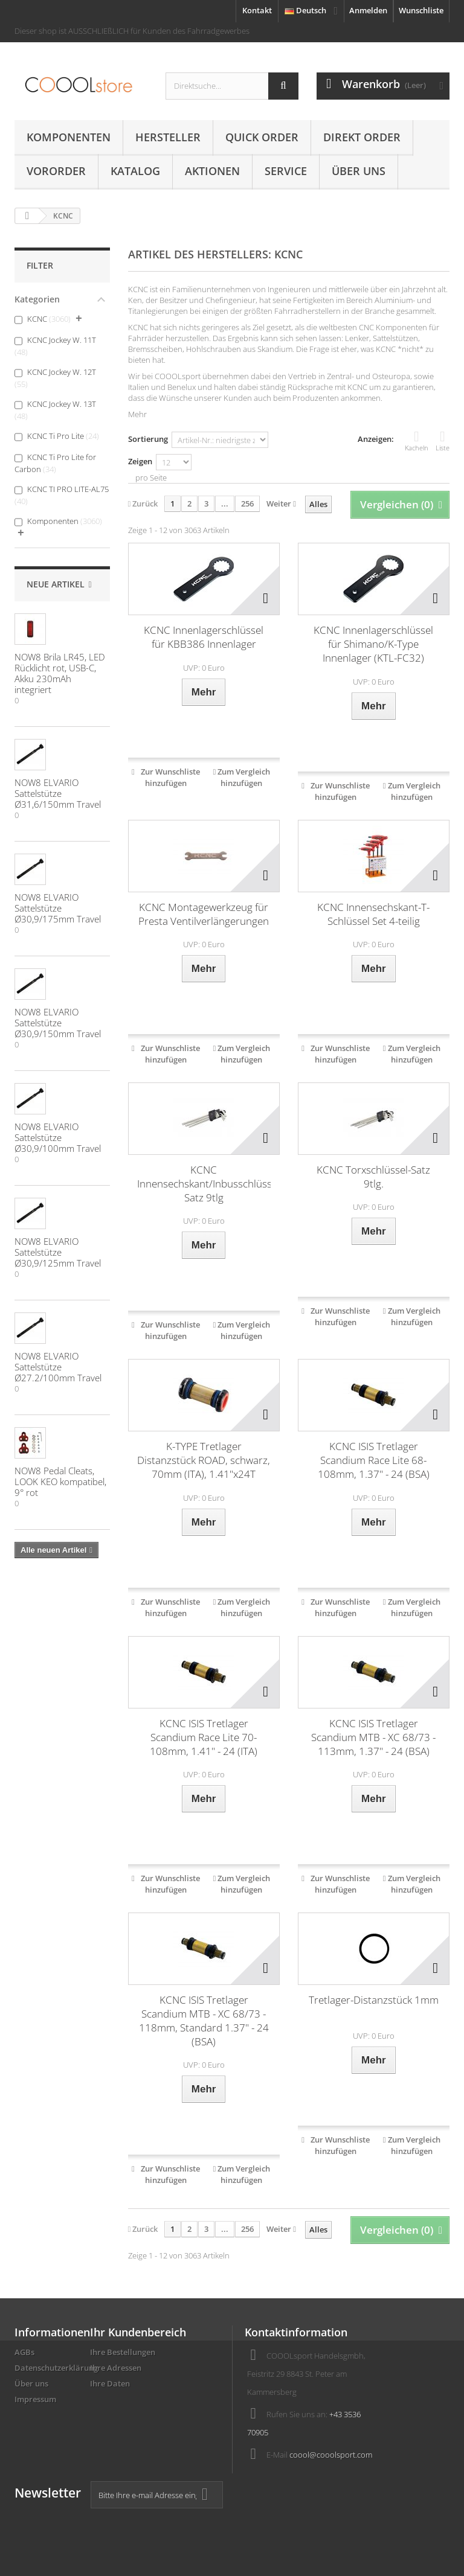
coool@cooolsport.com (330, 2454)
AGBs (24, 2352)
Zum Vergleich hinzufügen (244, 777)
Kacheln (416, 440)
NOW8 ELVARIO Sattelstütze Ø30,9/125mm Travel (57, 1252)
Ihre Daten (110, 2383)
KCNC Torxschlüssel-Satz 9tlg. (373, 1177)
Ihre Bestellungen (122, 2352)
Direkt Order (362, 137)
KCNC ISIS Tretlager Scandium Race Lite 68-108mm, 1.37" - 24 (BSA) (374, 1460)
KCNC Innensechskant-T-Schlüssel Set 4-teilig (373, 914)
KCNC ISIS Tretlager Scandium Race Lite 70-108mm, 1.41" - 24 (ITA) (203, 1737)
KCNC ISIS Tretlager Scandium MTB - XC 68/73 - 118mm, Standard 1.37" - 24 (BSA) (204, 2020)
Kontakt (257, 10)
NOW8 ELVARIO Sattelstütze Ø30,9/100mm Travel (57, 1137)
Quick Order (261, 137)
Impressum (35, 2399)
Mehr (137, 414)
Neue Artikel (56, 584)
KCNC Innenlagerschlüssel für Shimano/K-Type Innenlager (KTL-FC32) (373, 644)
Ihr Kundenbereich (138, 2332)
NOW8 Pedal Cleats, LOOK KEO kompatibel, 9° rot (60, 1481)
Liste (443, 440)
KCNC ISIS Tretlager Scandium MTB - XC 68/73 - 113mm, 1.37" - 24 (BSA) (373, 1737)
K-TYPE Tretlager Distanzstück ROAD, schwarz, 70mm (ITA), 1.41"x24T (203, 1460)
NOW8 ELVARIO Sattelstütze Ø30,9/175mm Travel (57, 908)
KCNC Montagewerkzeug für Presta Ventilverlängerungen (203, 914)
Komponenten (69, 137)
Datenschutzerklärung (56, 2367)
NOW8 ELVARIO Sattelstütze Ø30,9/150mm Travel (57, 1023)
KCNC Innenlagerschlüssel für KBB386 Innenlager (203, 637)
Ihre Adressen (115, 2367)
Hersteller (168, 137)
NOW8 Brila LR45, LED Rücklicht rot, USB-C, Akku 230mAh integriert (59, 673)
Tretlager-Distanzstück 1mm (374, 2000)
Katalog (135, 171)
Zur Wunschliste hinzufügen (170, 777)
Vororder (56, 171)
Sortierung (148, 438)
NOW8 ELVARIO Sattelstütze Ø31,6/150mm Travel (57, 793)
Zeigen (140, 461)
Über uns (358, 171)
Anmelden (368, 10)
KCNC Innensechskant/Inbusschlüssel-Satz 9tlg (204, 1183)
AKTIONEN (212, 171)
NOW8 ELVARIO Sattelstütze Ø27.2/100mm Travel (58, 1367)
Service (286, 171)
